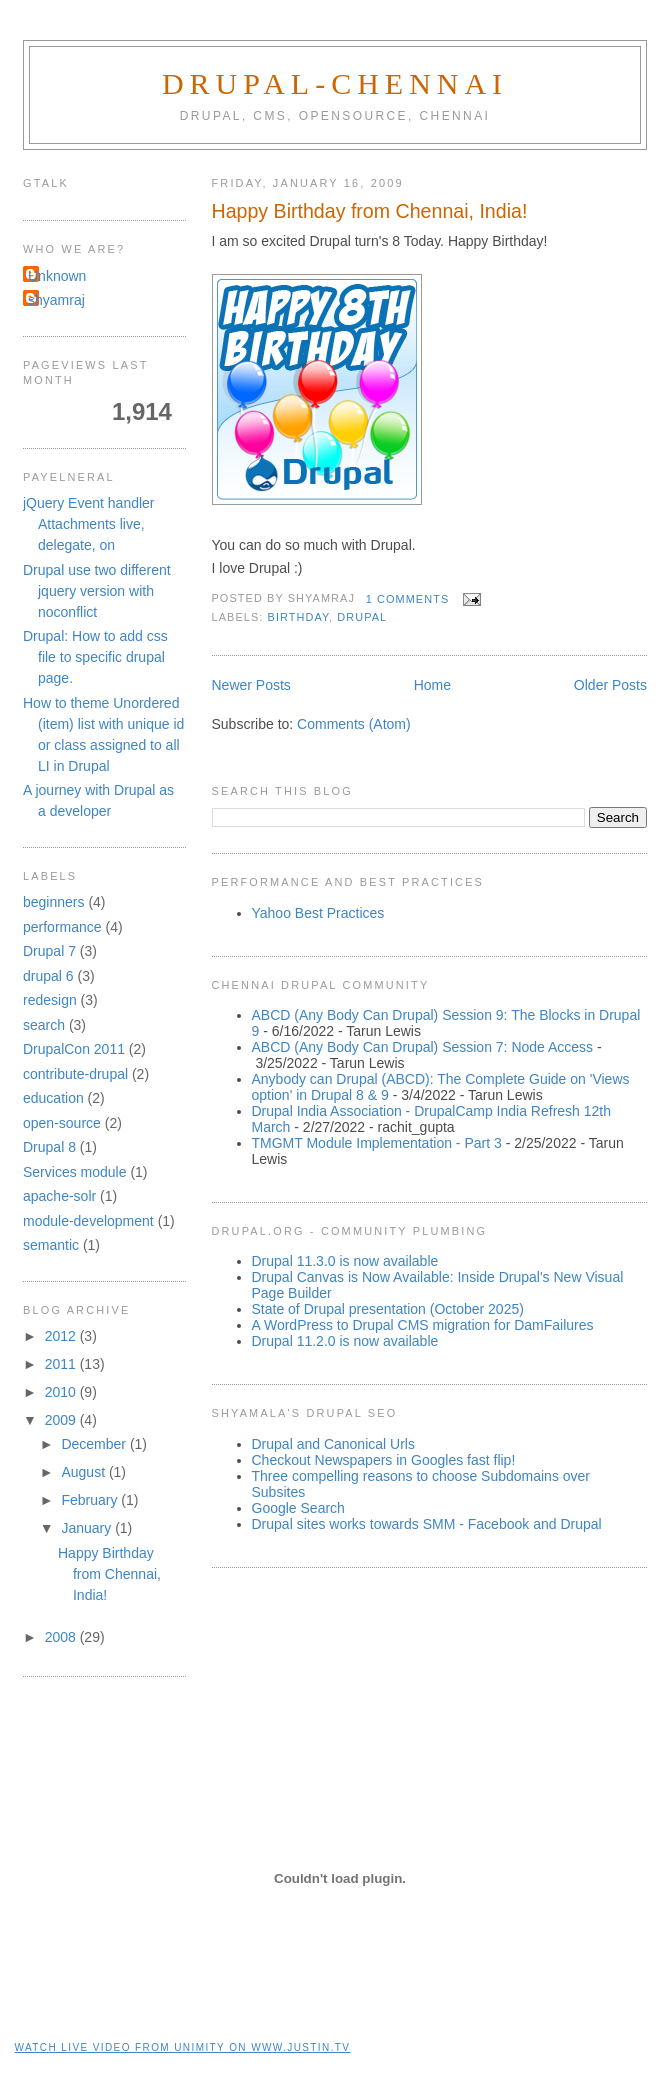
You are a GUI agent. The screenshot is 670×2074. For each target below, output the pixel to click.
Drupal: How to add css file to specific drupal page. (95, 657)
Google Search (298, 1508)
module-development (88, 1221)
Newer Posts (251, 685)
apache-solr (59, 1196)
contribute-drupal (75, 1074)
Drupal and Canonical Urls (333, 1444)
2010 (62, 1392)
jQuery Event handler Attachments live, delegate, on (89, 524)
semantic (51, 1245)
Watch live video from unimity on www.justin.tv (183, 2047)
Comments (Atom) (354, 724)
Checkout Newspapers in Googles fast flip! (384, 1460)
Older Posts (610, 685)
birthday (298, 617)
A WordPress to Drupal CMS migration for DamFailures (423, 1325)
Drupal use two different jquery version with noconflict (97, 591)
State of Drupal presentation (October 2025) (388, 1309)
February (91, 1500)
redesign (50, 1000)
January (88, 1528)
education (53, 1098)
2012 (62, 1336)
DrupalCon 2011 (74, 1049)
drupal (362, 617)
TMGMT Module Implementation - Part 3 (377, 1143)
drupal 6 (48, 976)
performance (62, 927)
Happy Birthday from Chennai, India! (370, 211)
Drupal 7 (49, 951)
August (84, 1472)
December (95, 1444)
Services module (75, 1172)
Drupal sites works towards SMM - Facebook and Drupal (427, 1524)
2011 (62, 1364)
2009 (62, 1420)
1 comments (408, 599)
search (44, 1025)
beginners (54, 902)
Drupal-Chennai (335, 83)
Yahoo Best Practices (318, 913)
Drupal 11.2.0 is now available (345, 1341)
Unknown (57, 276)
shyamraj (56, 300)
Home (432, 685)
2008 (62, 1637)
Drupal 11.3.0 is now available (345, 1261)
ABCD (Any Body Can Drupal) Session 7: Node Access (423, 1047)
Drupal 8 (49, 1147)
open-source (62, 1123)
